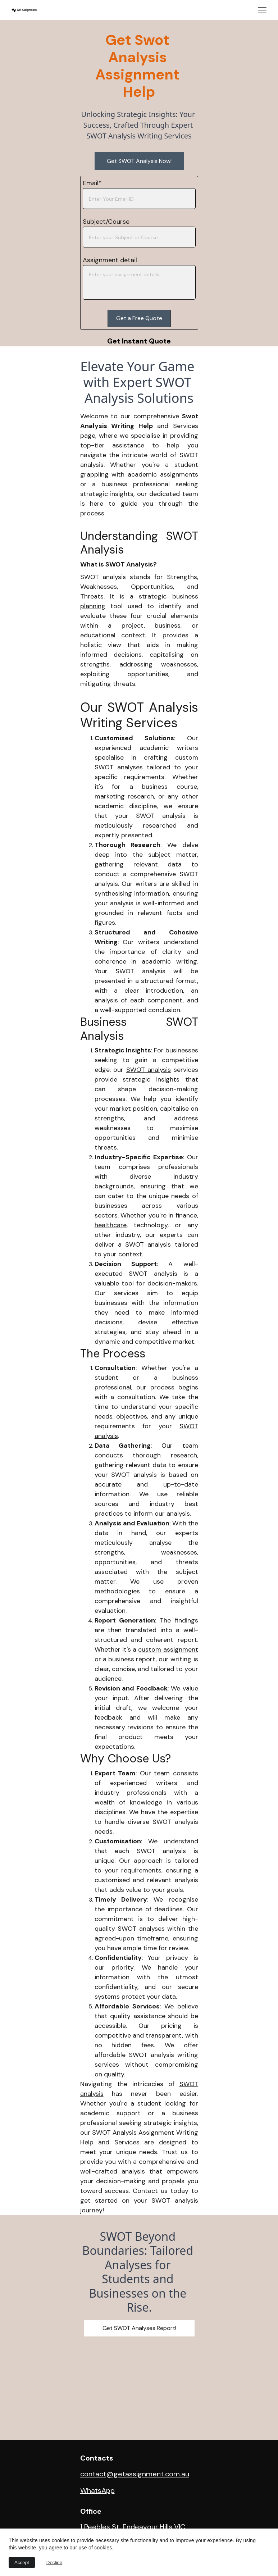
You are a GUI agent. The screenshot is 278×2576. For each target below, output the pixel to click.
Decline (54, 2562)
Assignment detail (110, 260)
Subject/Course (106, 221)
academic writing (169, 961)
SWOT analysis (148, 1069)
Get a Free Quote (139, 318)
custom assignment (168, 1649)
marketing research (124, 796)
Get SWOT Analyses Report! (139, 2328)
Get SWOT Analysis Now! (139, 161)
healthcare (111, 1225)
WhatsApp (97, 2490)
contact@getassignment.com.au (134, 2474)
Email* (92, 183)
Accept (21, 2562)
